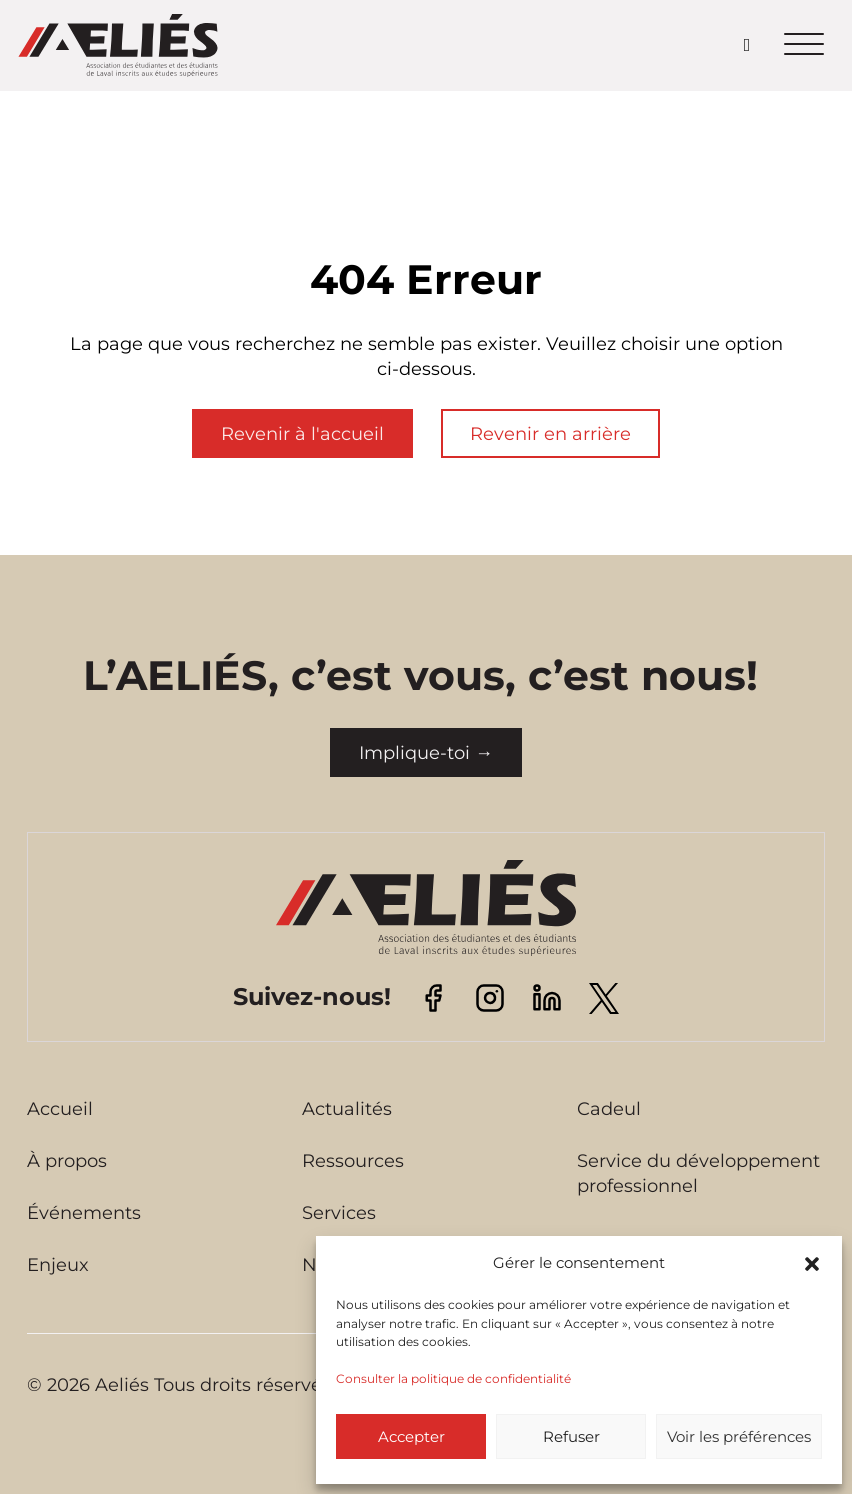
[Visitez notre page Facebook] (433, 997)
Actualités (347, 1109)
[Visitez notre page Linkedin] (547, 997)
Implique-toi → (426, 753)
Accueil (60, 1109)
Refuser (571, 1436)
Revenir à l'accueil (302, 434)
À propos (67, 1161)
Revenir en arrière (550, 434)
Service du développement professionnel (698, 1173)
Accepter (411, 1436)
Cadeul (609, 1109)
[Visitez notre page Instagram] (490, 997)
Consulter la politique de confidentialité (453, 1378)
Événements (84, 1213)
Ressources (353, 1161)
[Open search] (747, 45)
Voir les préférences (739, 1436)
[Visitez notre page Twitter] (604, 997)
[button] (812, 1264)
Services (339, 1213)
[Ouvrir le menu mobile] (804, 45)
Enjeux (58, 1265)
